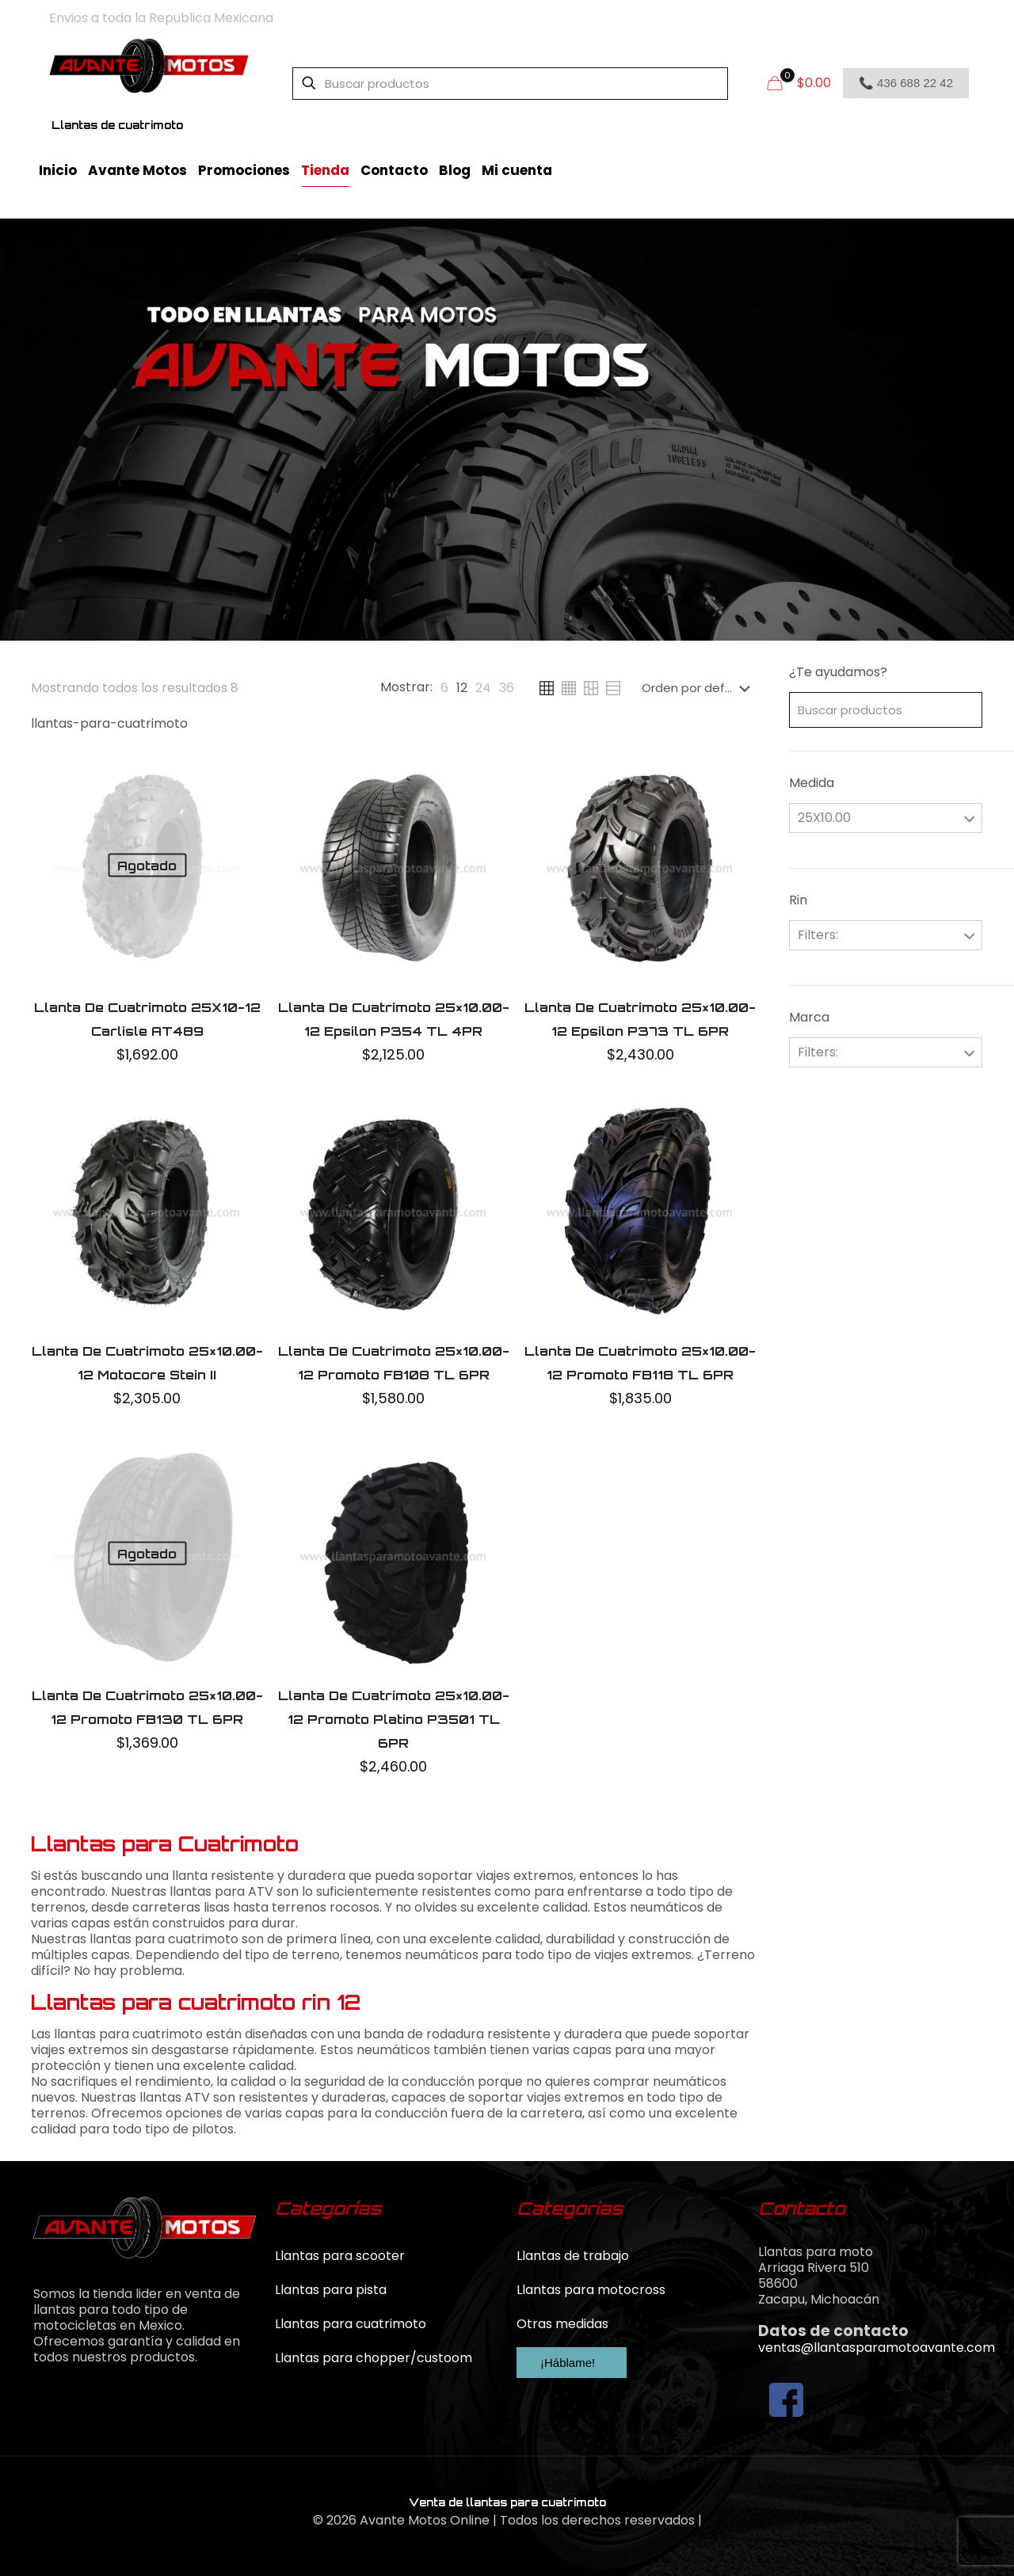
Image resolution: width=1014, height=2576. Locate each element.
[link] (444, 688)
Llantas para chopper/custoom (373, 2358)
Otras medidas (562, 2324)
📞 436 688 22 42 (906, 82)
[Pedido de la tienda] (699, 688)
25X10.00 (824, 818)
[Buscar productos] (510, 83)
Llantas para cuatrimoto (350, 2324)
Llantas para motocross (591, 2290)
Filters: (818, 935)
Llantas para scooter (340, 2256)
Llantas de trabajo (573, 2256)
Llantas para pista (331, 2290)
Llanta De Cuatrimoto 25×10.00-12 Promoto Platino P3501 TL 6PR (393, 1719)
